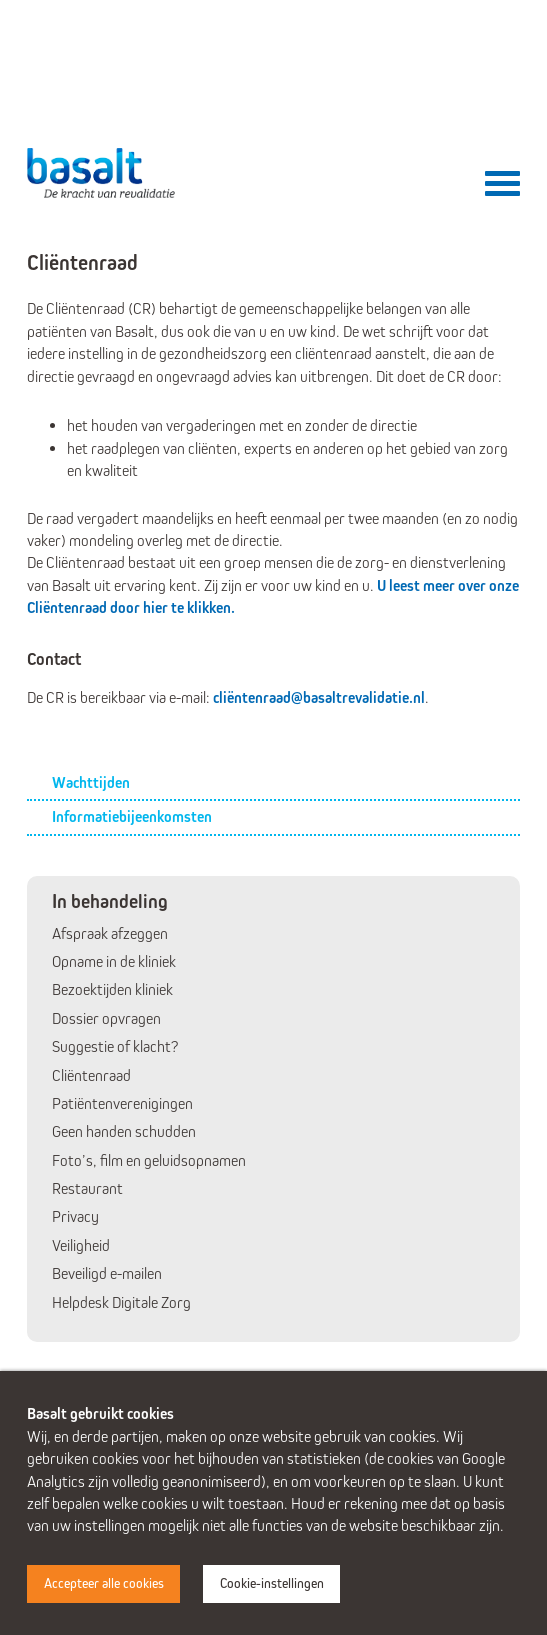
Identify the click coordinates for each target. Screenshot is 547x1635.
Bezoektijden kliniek (112, 989)
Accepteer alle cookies (104, 1583)
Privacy (75, 1216)
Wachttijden (91, 782)
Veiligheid (81, 1245)
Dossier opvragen (106, 1018)
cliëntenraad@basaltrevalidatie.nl (319, 697)
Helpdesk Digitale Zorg (121, 1302)
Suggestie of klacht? (115, 1046)
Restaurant (87, 1188)
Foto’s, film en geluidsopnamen (149, 1160)
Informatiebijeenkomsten (132, 816)
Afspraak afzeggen (110, 933)
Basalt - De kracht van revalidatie (102, 173)
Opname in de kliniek (114, 961)
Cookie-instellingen (272, 1583)
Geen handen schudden (124, 1131)
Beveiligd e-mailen (107, 1273)
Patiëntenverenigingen (122, 1103)
